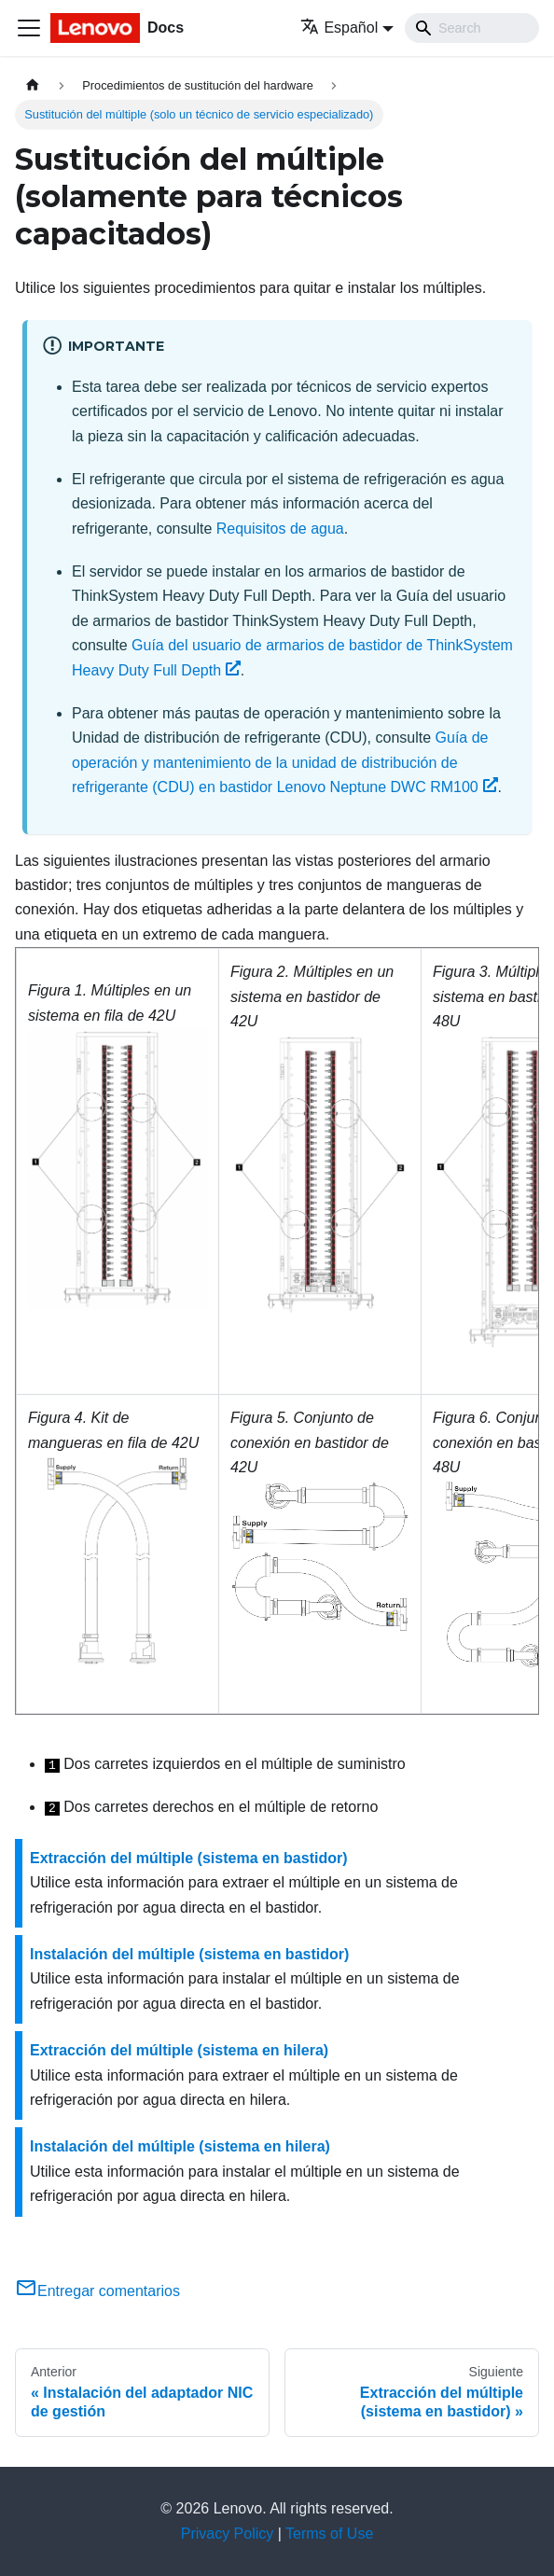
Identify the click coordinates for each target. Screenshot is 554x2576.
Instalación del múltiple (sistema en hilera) (180, 2146)
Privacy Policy (227, 2533)
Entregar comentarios (97, 2291)
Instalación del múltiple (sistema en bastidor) (189, 1954)
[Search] (472, 28)
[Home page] (32, 85)
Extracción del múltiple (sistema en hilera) (179, 2050)
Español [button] (339, 27)
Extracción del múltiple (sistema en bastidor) (189, 1858)
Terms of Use (329, 2533)
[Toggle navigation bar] (29, 28)
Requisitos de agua (280, 528)
